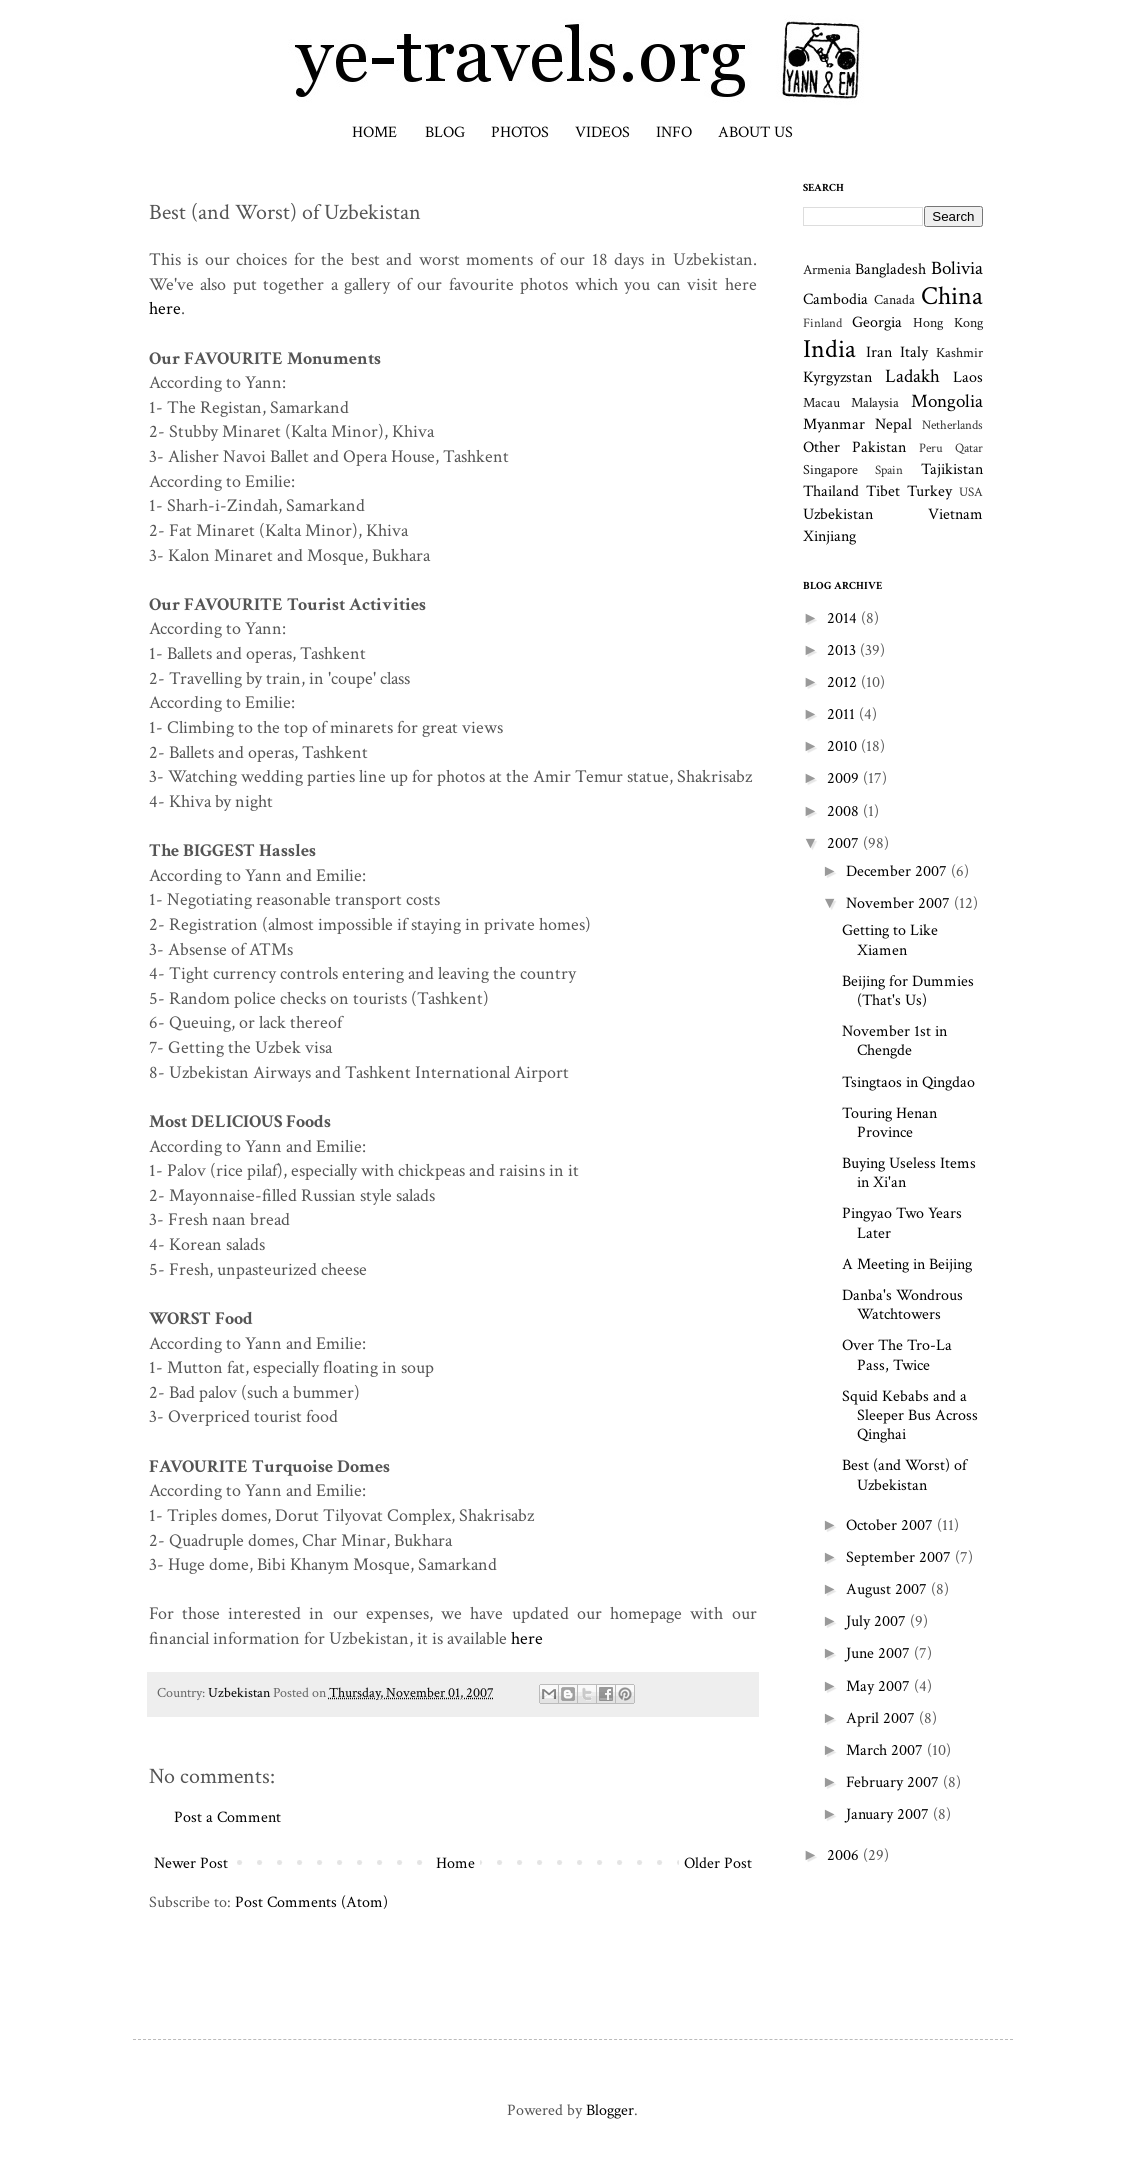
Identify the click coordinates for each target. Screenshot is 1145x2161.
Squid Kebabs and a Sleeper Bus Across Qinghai (910, 1415)
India (829, 349)
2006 (845, 1855)
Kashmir (959, 352)
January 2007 (889, 1814)
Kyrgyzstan (837, 377)
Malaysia (875, 402)
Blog (445, 132)
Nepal (893, 424)
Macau (821, 402)
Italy (914, 352)
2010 (844, 746)
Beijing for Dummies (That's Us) (908, 991)
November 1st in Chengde (894, 1041)
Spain (889, 470)
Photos (520, 132)
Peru (931, 448)
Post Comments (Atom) (311, 1902)
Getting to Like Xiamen (890, 940)
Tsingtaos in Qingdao (908, 1082)
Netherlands (952, 425)
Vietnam (955, 514)
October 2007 (891, 1525)
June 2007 (880, 1653)
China (952, 296)
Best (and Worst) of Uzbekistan (904, 1475)
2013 (843, 650)
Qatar (969, 448)
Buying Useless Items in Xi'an (909, 1173)
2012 (844, 682)
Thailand (831, 491)
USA (971, 492)
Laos (968, 377)
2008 (845, 811)
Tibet (883, 491)
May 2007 (880, 1686)
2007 (845, 843)
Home (374, 132)
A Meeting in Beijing (907, 1264)
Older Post (718, 1863)
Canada (894, 299)
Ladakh (912, 376)
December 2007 (898, 871)
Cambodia (835, 299)
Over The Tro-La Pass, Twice (897, 1355)
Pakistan (879, 447)
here (165, 308)
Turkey (929, 491)
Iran (879, 352)
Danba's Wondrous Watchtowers (902, 1305)
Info (674, 132)
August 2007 (888, 1589)
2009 (845, 778)
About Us (755, 132)
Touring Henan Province (889, 1123)
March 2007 (886, 1750)
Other (821, 447)
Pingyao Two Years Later (902, 1223)
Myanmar (834, 424)
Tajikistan (952, 469)
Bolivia (957, 268)
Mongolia (947, 401)
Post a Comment (227, 1817)
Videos (602, 132)
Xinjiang (829, 536)
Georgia (877, 322)
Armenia (827, 269)
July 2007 (878, 1621)
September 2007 (900, 1557)
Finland (822, 323)
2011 (843, 714)
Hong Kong (947, 322)
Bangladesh (890, 269)
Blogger (610, 2110)
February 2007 (894, 1782)
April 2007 (882, 1718)
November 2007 (900, 903)
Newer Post (191, 1863)
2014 (844, 618)
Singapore (830, 469)
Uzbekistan (239, 1692)
